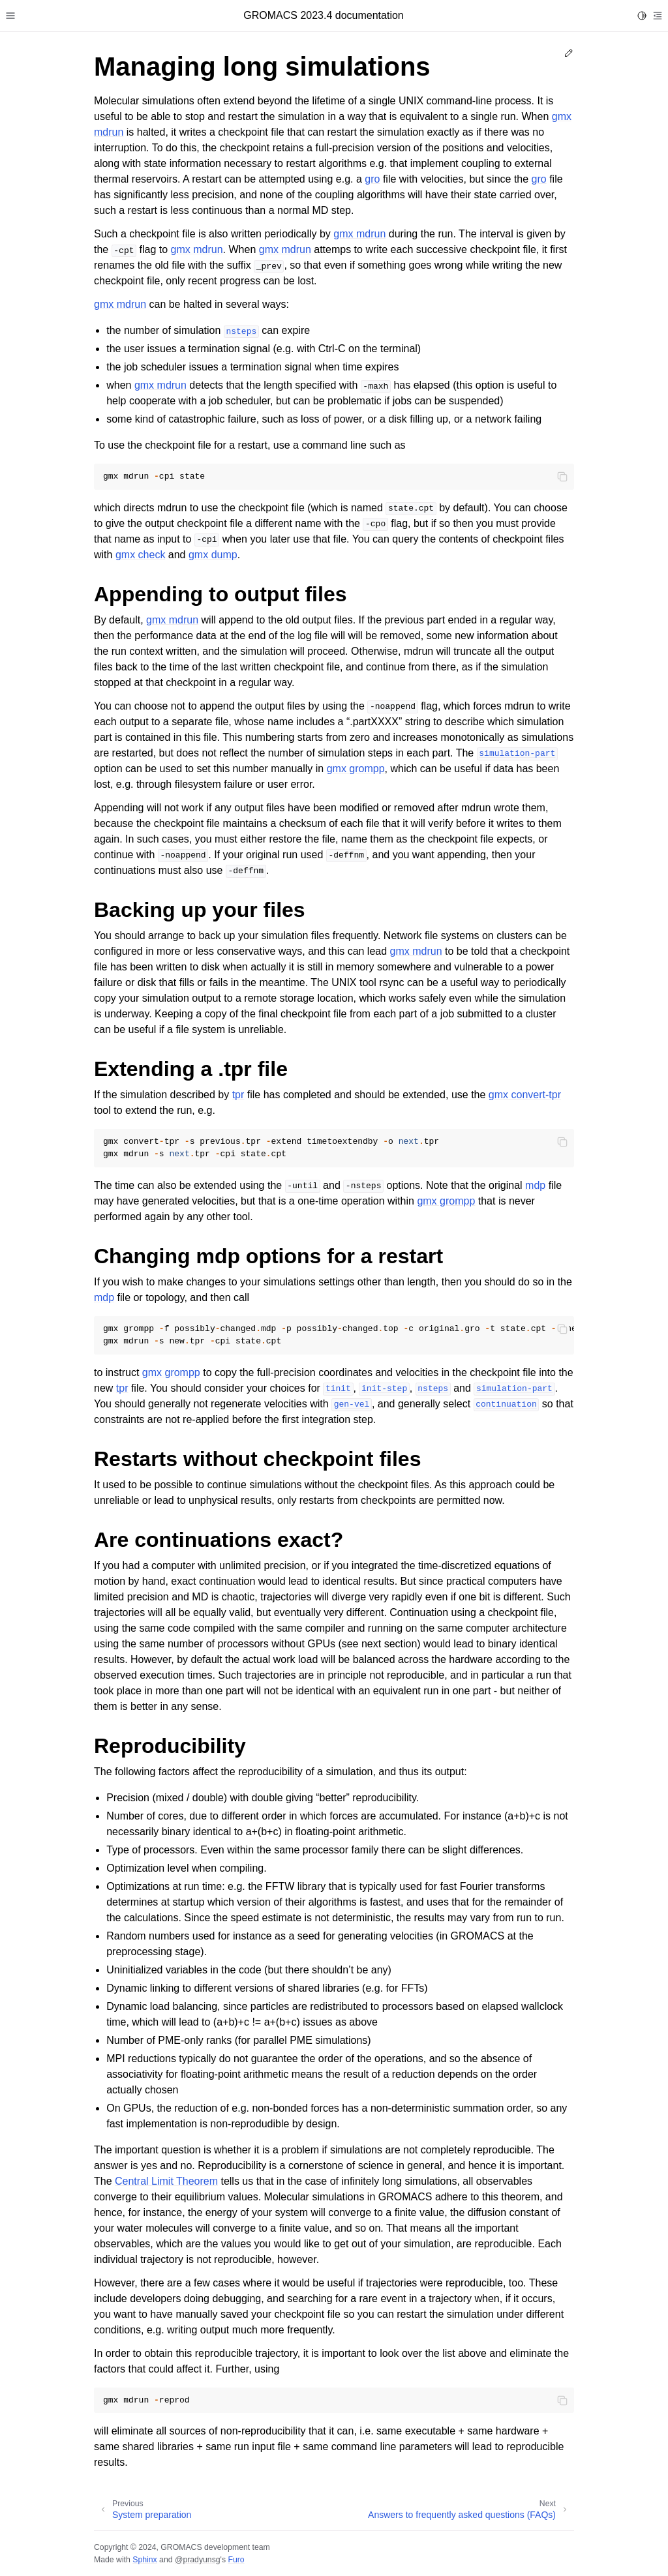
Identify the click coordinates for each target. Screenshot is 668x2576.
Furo (236, 2559)
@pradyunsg (197, 2559)
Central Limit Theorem (166, 2181)
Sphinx (144, 2559)
